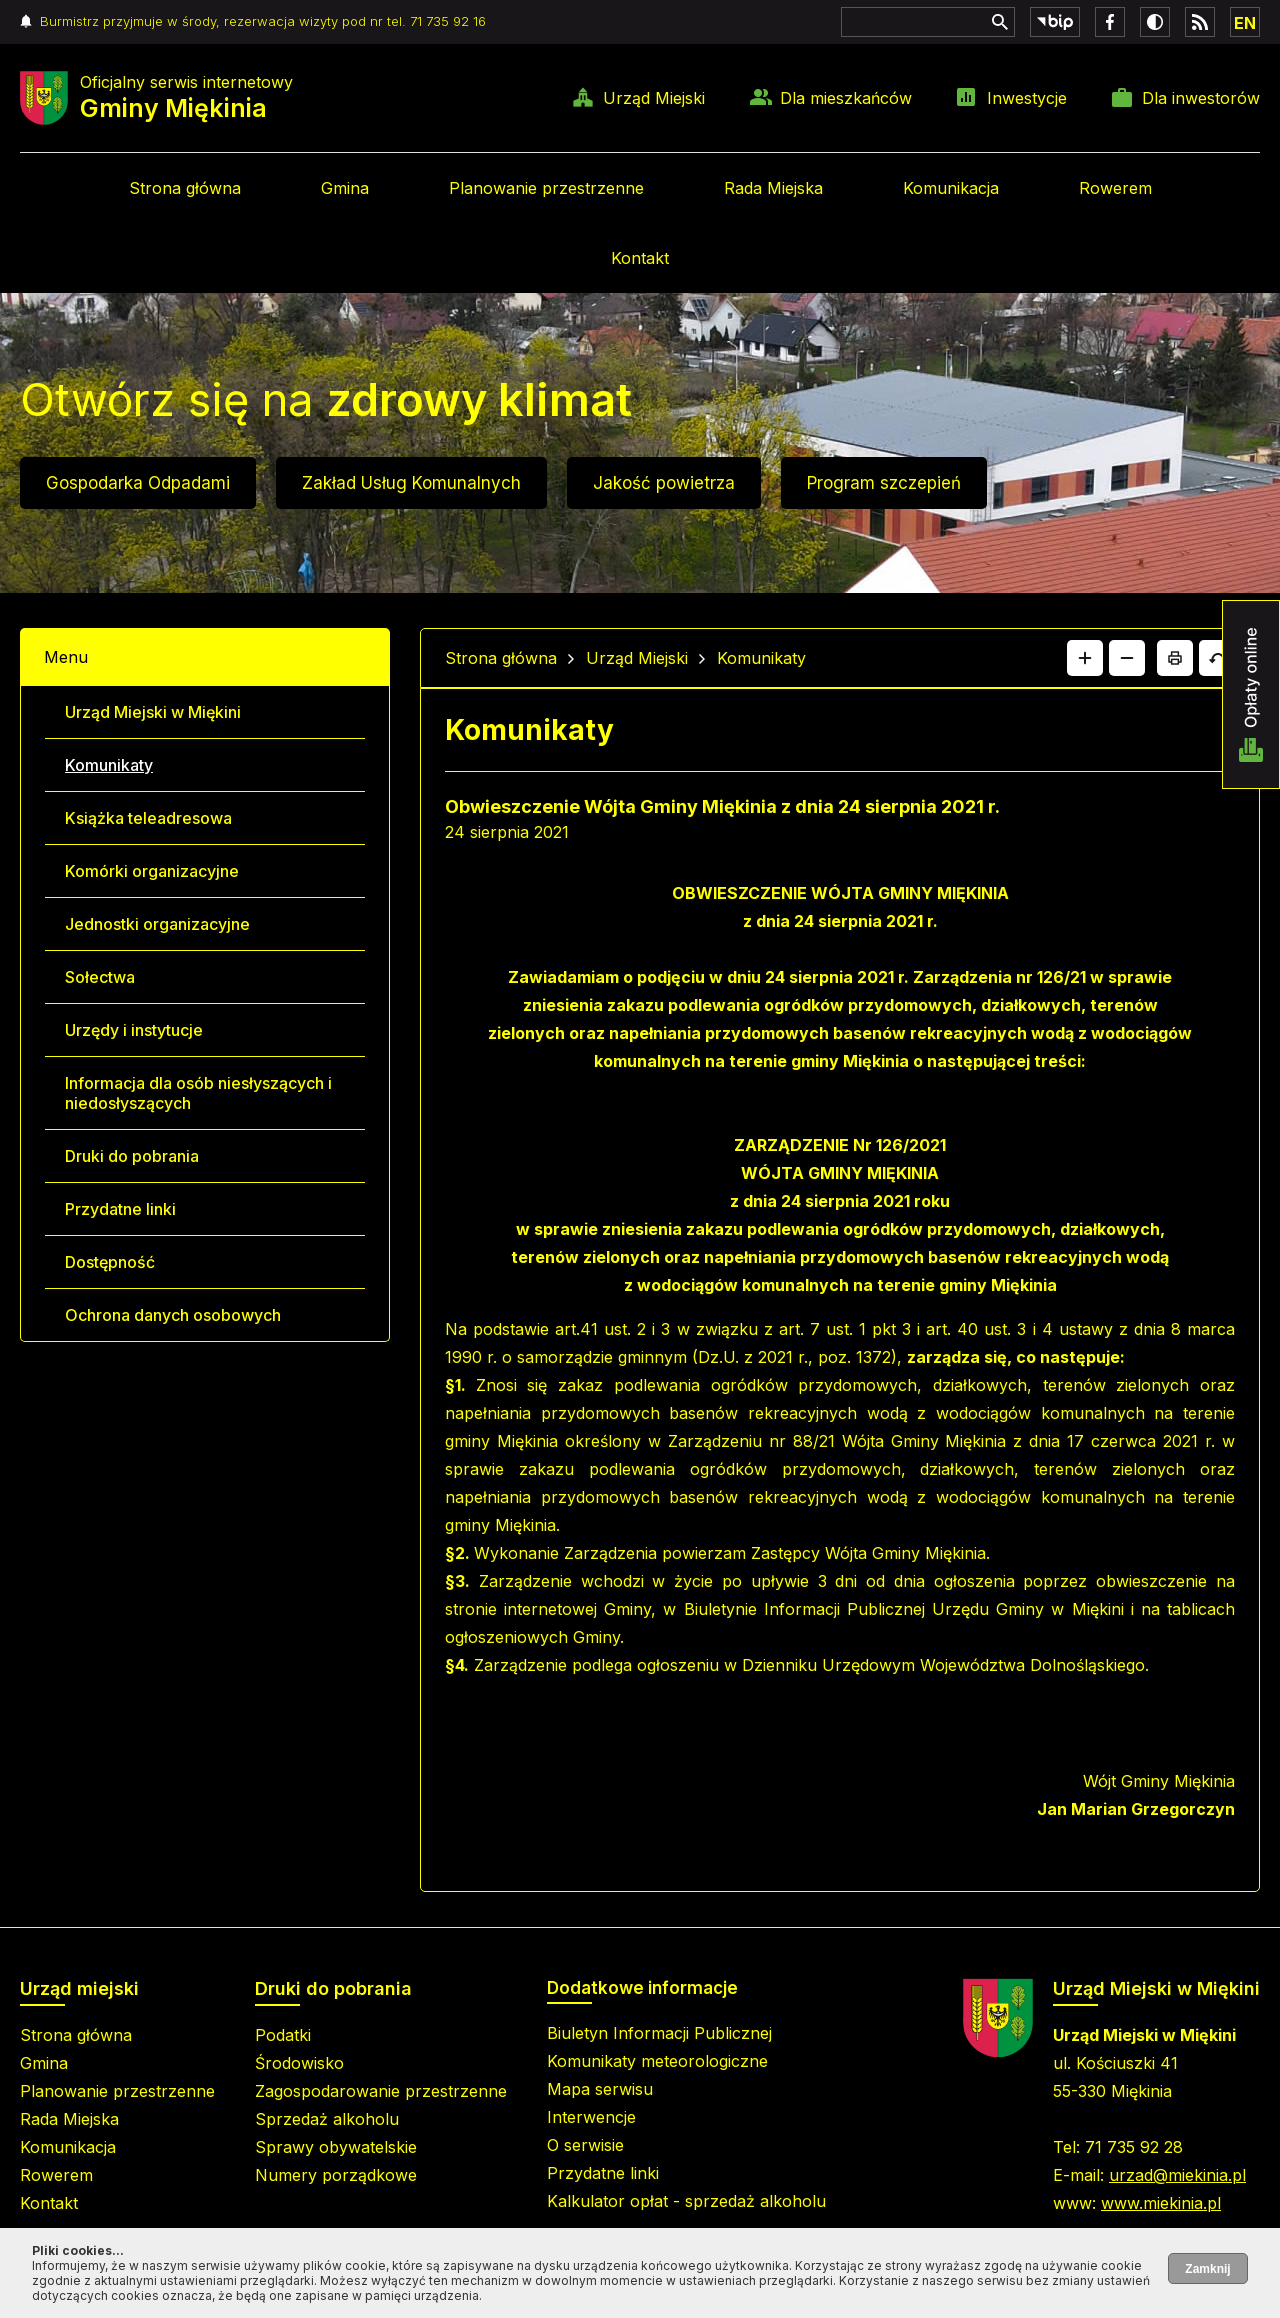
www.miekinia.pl (1161, 2203)
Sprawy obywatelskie (336, 2147)
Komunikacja (951, 188)
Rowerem (1115, 188)
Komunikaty (109, 765)
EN (1245, 23)
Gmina (345, 188)
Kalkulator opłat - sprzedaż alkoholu (686, 2201)
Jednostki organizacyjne (157, 924)
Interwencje (591, 2117)
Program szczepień (884, 483)
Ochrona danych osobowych (173, 1315)
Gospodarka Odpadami (138, 483)
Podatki (283, 2035)
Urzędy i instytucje (134, 1030)
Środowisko (299, 2063)
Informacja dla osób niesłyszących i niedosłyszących (198, 1093)
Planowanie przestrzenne (546, 188)
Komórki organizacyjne (152, 871)
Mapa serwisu (600, 2089)
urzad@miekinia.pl (1177, 2175)
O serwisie (585, 2145)
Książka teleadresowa (148, 818)
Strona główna (185, 188)
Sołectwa (100, 977)
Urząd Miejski (654, 98)
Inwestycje (1027, 98)
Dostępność (110, 1262)
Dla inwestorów (1201, 98)
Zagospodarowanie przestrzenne (381, 2091)
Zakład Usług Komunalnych (411, 483)
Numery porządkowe (336, 2175)
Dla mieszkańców (846, 98)
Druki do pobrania (132, 1156)
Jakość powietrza (664, 483)
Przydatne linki (120, 1209)
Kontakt (640, 258)
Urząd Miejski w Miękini (153, 712)
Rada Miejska (773, 188)
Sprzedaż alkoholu (327, 2119)
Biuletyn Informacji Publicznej (659, 2033)
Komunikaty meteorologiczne (657, 2061)
